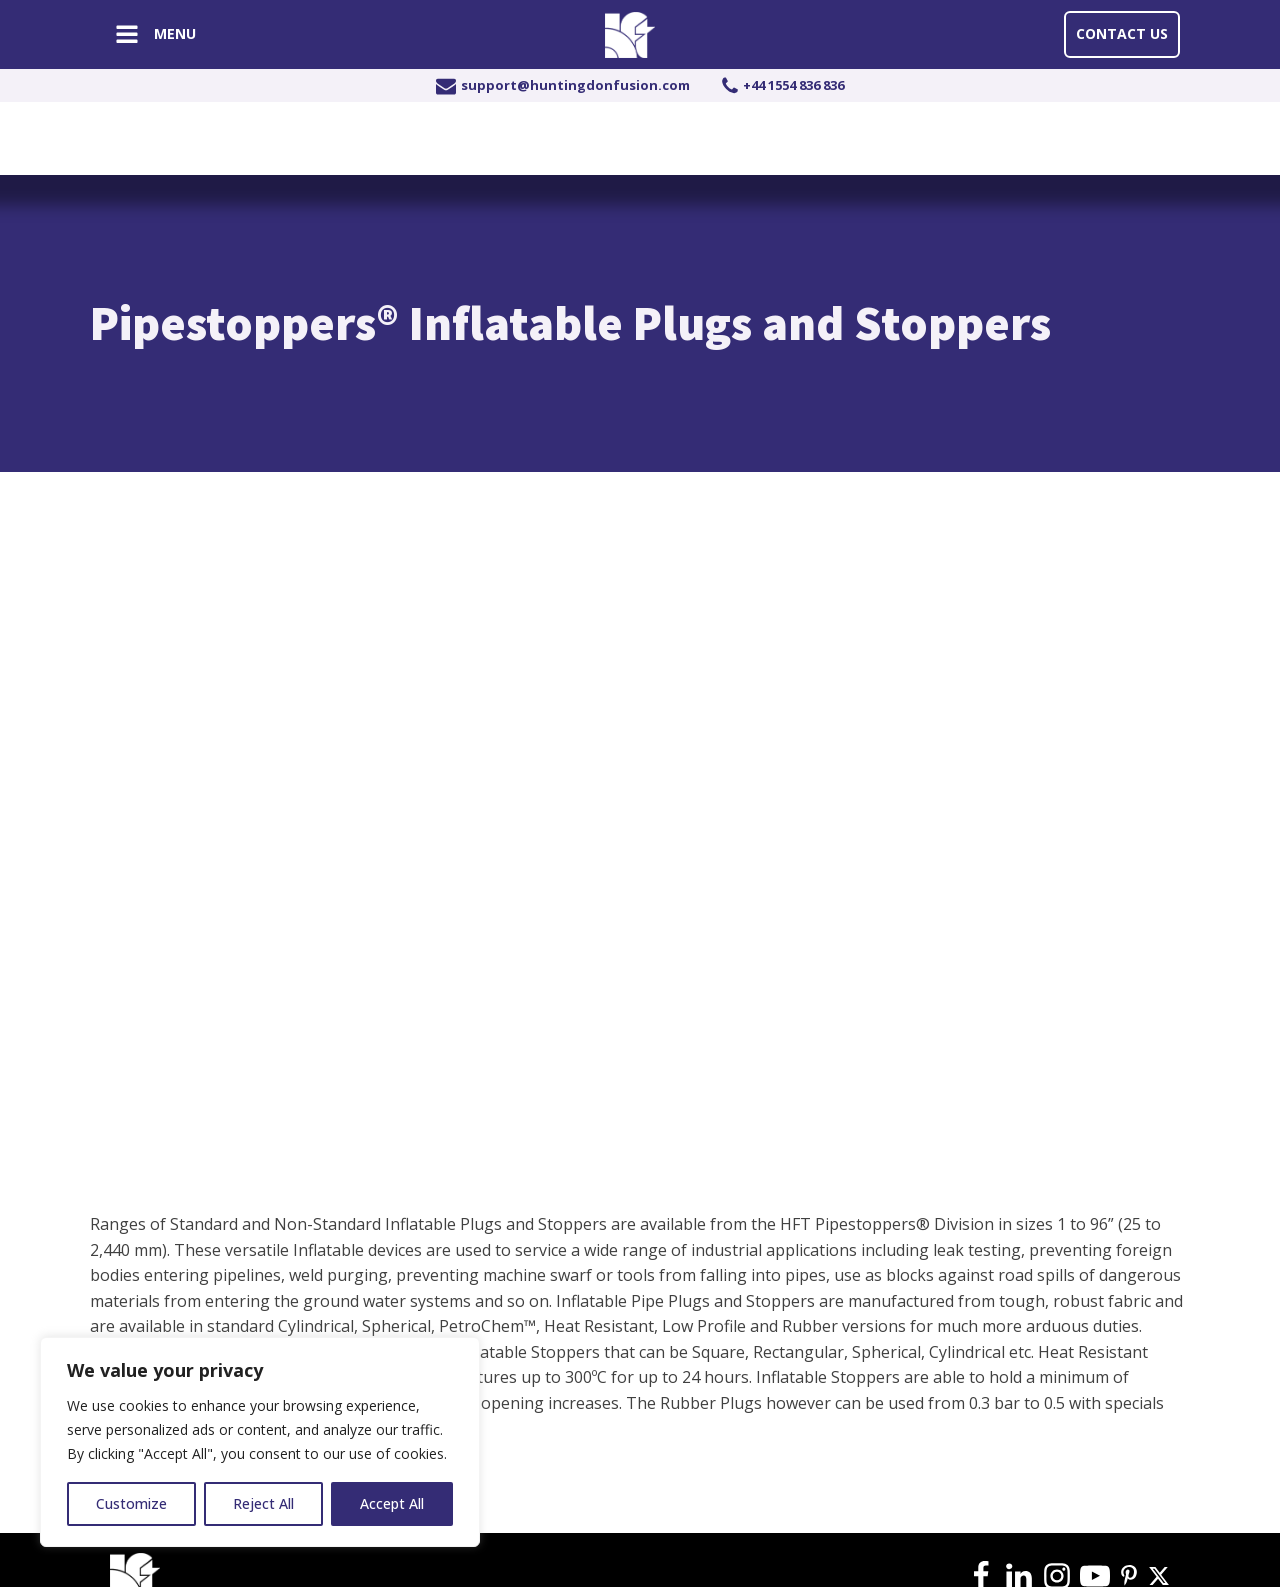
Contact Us (1122, 33)
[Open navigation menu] (127, 36)
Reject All (263, 1503)
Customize (131, 1503)
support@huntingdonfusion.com (575, 85)
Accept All (392, 1503)
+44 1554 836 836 (793, 85)
